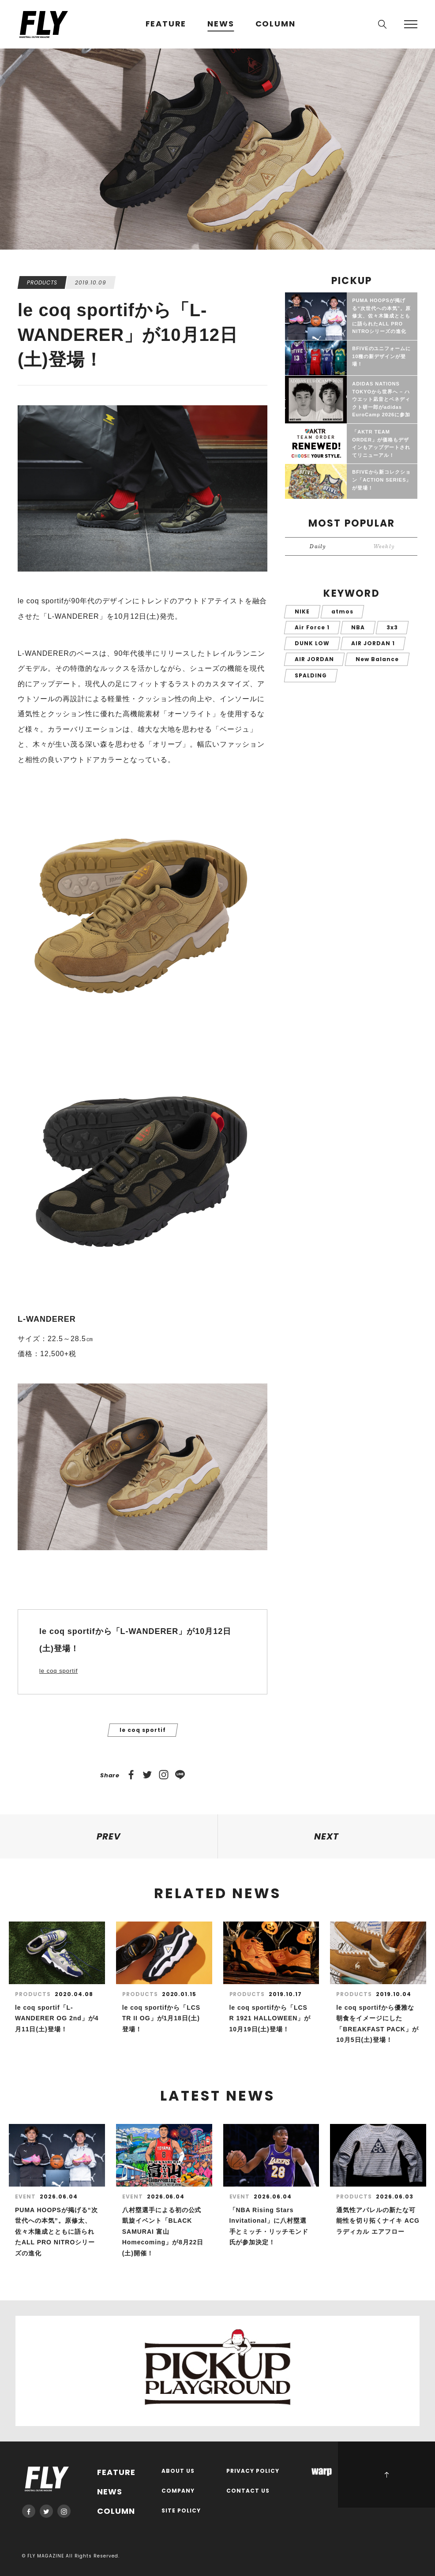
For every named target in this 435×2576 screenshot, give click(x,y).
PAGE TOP (386, 2474)
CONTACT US (248, 2491)
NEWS (220, 24)
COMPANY (178, 2491)
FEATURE (166, 24)
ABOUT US (178, 2471)
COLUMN (275, 24)
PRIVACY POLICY (252, 2471)
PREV (109, 1836)
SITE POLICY (181, 2511)
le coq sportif (58, 1670)
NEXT (326, 1836)
